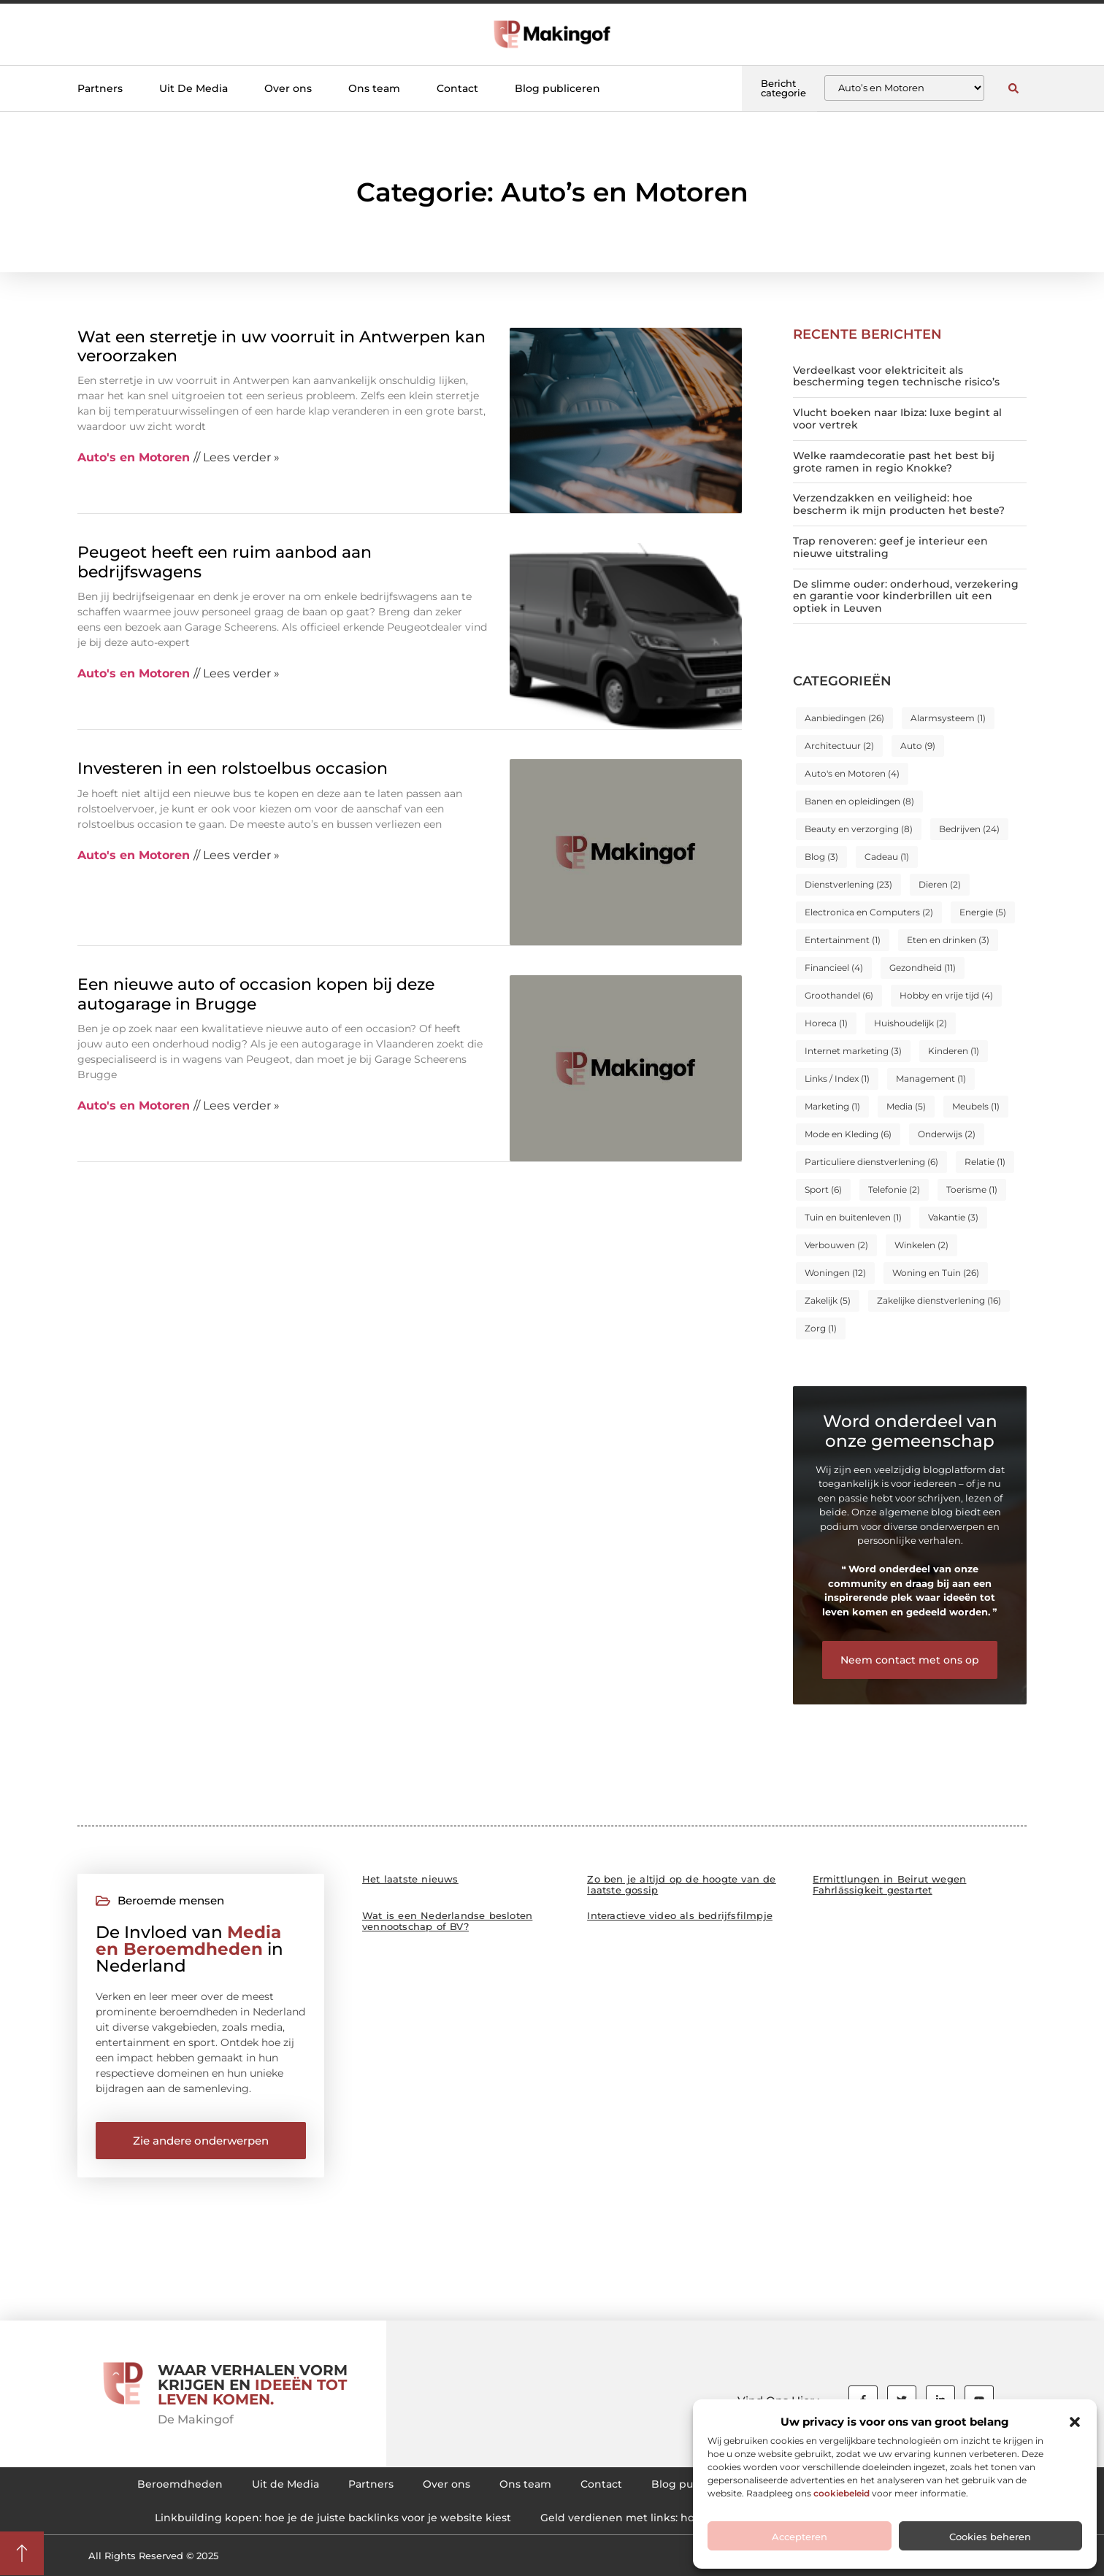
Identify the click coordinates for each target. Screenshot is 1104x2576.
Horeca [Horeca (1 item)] (826, 1023)
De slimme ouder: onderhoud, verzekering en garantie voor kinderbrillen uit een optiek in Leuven (906, 596)
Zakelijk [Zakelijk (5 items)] (828, 1300)
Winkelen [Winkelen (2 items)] (921, 1244)
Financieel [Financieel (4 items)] (834, 967)
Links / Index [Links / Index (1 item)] (837, 1078)
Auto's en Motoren (133, 457)
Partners (100, 88)
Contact (457, 88)
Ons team (374, 88)
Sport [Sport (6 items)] (823, 1189)
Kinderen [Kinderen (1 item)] (953, 1050)
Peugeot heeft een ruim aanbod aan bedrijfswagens (224, 561)
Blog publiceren (557, 88)
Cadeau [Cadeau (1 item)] (887, 856)
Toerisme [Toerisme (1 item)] (971, 1189)
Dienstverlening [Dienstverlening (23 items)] (848, 884)
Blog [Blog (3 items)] (821, 856)
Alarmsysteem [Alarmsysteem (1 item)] (948, 717)
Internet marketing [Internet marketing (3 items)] (853, 1050)
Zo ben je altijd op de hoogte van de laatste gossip (681, 1884)
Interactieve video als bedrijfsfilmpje (680, 1915)
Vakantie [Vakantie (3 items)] (953, 1217)
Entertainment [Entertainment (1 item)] (843, 939)
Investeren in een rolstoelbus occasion (232, 768)
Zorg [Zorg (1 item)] (821, 1328)
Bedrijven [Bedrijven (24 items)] (969, 828)
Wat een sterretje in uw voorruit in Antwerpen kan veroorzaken (281, 346)
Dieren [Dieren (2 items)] (940, 884)
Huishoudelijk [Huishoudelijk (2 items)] (910, 1023)
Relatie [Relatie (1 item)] (985, 1161)
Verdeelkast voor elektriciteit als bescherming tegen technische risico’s (896, 376)
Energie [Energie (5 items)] (982, 912)
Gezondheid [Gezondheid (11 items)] (922, 967)
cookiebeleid (841, 2493)
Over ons (288, 88)
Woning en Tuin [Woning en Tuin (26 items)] (935, 1272)
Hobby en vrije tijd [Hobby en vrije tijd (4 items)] (946, 995)
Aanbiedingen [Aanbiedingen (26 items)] (844, 717)
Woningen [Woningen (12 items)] (835, 1272)
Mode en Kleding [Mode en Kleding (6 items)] (848, 1134)
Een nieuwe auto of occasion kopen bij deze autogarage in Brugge (255, 993)
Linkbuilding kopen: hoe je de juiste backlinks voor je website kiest (333, 2517)
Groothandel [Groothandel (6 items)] (839, 995)
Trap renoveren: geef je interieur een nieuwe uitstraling (890, 547)
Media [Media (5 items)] (906, 1106)
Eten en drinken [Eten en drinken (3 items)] (948, 939)
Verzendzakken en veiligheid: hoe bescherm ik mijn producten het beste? (899, 504)
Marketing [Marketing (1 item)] (832, 1106)
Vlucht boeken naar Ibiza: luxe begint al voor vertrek (897, 418)
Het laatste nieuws (410, 1879)
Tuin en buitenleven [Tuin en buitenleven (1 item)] (853, 1217)
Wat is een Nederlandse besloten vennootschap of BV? (447, 1921)
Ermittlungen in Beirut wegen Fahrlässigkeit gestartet (890, 1884)
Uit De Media (193, 88)
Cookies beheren (990, 2536)
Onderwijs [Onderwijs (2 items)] (946, 1134)
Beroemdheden (180, 2484)
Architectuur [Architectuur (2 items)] (839, 745)
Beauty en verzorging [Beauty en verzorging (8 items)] (859, 828)
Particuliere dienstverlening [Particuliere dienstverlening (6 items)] (871, 1161)
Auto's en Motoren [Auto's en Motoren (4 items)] (852, 773)
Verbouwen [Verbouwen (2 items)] (836, 1244)
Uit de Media (285, 2484)
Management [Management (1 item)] (931, 1078)
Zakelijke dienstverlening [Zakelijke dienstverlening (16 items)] (939, 1300)
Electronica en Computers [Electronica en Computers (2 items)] (869, 912)
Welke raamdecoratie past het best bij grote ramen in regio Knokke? (893, 461)
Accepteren (799, 2536)
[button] (1074, 2422)
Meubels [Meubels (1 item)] (976, 1106)
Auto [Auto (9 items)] (917, 745)
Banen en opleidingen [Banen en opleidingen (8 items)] (859, 801)
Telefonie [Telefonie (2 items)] (894, 1189)
